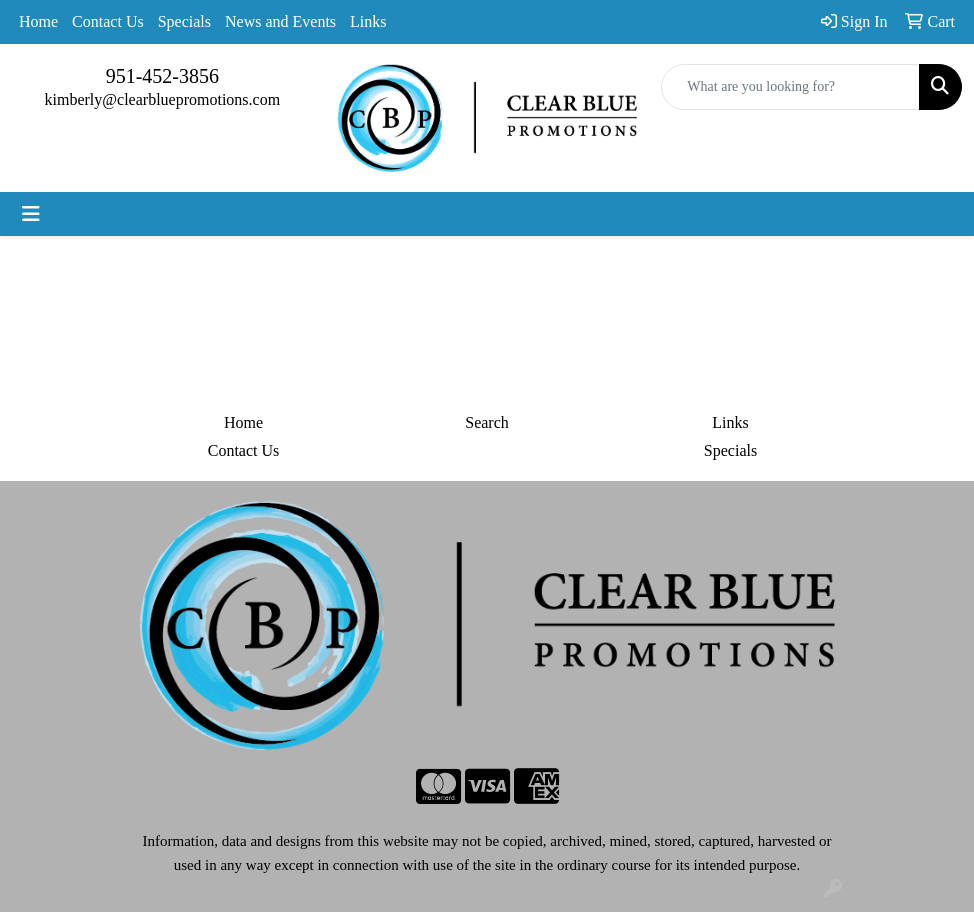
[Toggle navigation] (31, 214)
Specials (184, 21)
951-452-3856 (162, 76)
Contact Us (108, 21)
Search (487, 422)
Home (38, 21)
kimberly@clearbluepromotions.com (163, 99)
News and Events (280, 21)
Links (368, 21)
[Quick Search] (790, 87)
